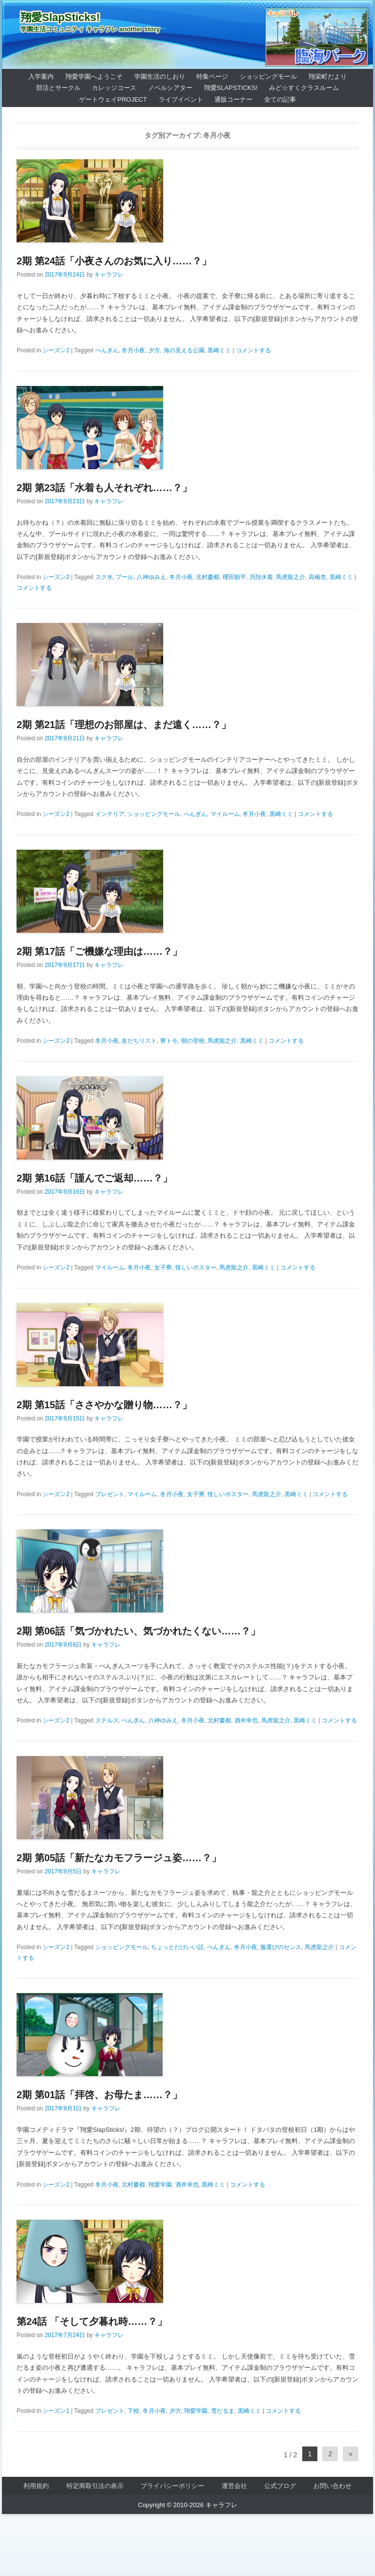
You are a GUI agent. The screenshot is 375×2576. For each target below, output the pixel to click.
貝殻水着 (261, 577)
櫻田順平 (234, 577)
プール (124, 577)
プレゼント (110, 1494)
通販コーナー (233, 99)
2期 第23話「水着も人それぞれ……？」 (104, 487)
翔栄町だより (328, 76)
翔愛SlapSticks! (60, 17)
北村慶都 (207, 577)
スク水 (104, 577)
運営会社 (234, 2486)
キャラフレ (109, 274)
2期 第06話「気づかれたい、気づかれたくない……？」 (138, 1631)
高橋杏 (317, 577)
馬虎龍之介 (290, 577)
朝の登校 (193, 1040)
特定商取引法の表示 (95, 2486)
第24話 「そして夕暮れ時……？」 (92, 2321)
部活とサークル (58, 87)
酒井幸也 (246, 1720)
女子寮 (163, 1267)
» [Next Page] (351, 2454)
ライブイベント (181, 99)
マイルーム (225, 814)
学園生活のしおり (159, 76)
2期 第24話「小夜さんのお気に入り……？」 (114, 261)
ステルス (107, 1720)
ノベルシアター (170, 87)
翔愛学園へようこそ (94, 76)
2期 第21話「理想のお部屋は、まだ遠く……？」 (124, 724)
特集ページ (212, 76)
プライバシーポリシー (172, 2486)
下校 (133, 2410)
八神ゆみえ (151, 577)
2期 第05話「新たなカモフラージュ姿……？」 (119, 1857)
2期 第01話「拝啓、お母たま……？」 (99, 2094)
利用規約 (36, 2486)
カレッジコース (114, 87)
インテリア (110, 814)
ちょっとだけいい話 (177, 1947)
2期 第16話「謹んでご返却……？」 (94, 1178)
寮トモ (169, 1040)
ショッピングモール (268, 76)
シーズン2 (55, 350)
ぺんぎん (107, 350)
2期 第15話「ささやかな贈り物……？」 (104, 1404)
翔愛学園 (160, 2184)
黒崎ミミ (219, 350)
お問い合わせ (332, 2486)
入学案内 (41, 76)
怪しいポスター (195, 1267)
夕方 (154, 350)
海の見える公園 (184, 350)
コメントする (253, 350)
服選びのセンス (280, 1947)
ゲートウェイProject (113, 99)
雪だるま (222, 2410)
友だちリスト (139, 1040)
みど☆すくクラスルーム (304, 87)
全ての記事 (280, 99)
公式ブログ (280, 2486)
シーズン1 (55, 2410)
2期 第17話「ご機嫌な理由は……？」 (99, 951)
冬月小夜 (133, 350)
